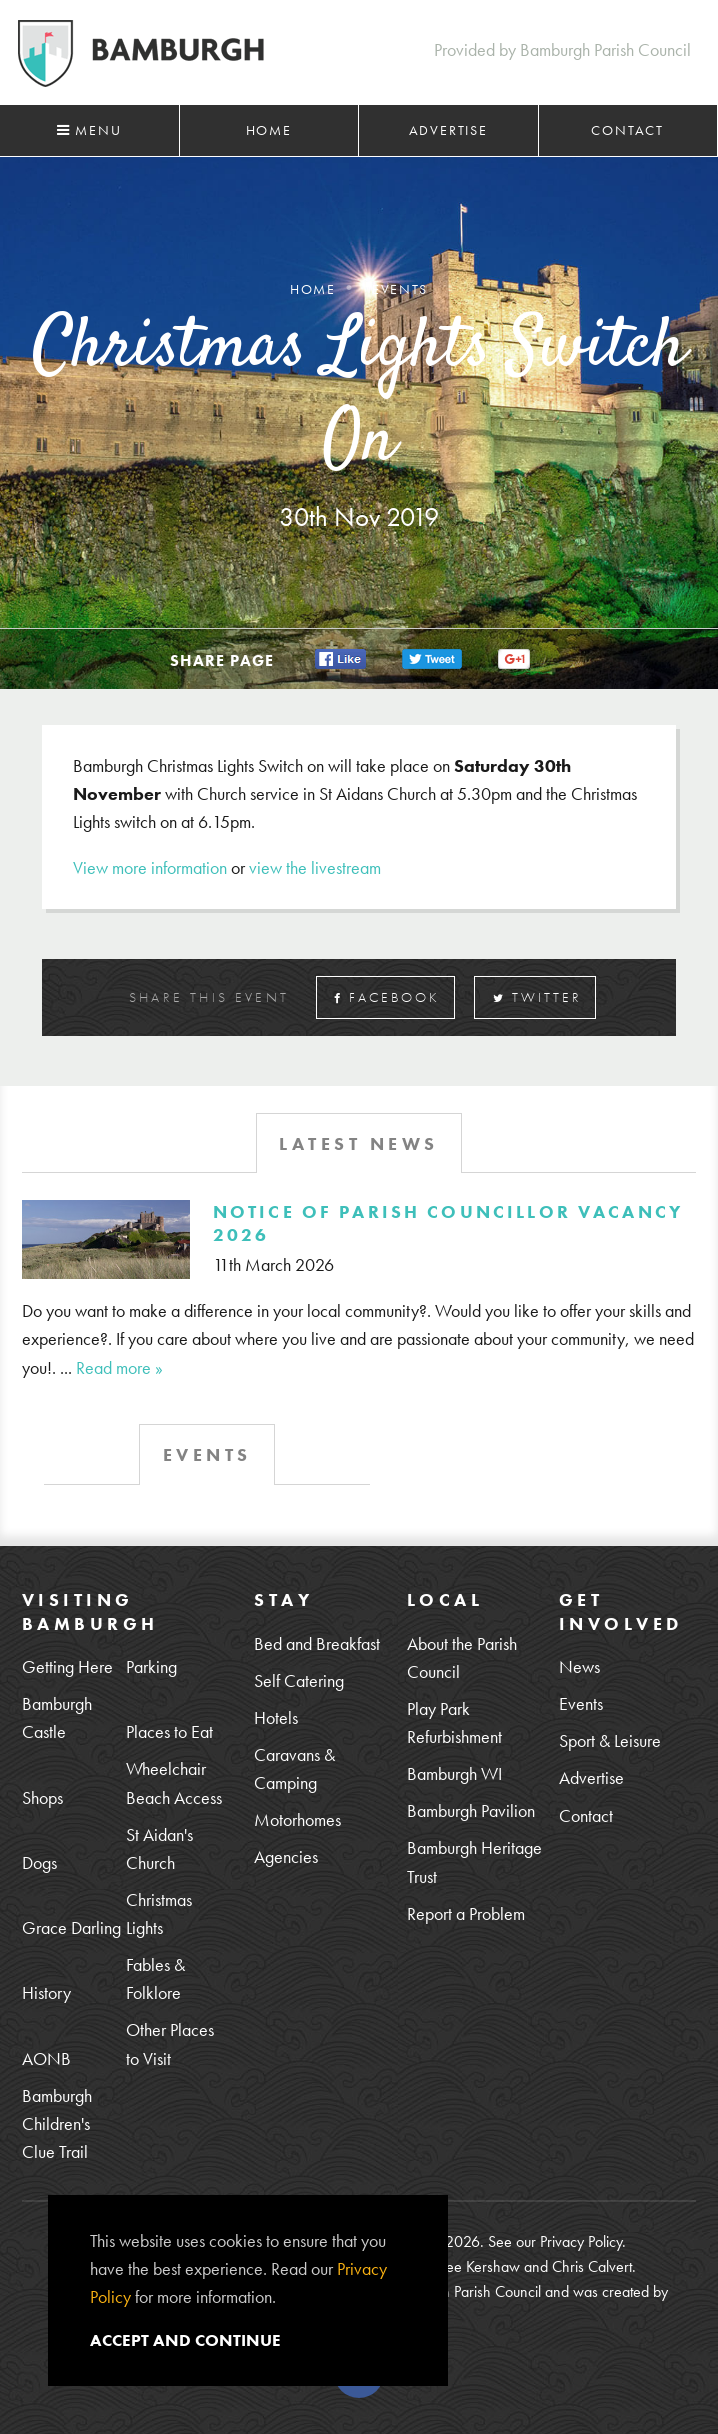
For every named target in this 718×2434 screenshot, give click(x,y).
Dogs (39, 1862)
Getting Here (67, 1666)
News (579, 1666)
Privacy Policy (581, 2241)
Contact (627, 130)
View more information (150, 867)
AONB (46, 2058)
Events (581, 1703)
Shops (42, 1797)
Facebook (387, 997)
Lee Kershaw (480, 2266)
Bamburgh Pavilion (471, 1810)
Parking (151, 1666)
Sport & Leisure (610, 1740)
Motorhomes (297, 1819)
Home (269, 130)
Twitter (537, 997)
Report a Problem (466, 1913)
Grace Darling (71, 1927)
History (46, 1992)
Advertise (448, 130)
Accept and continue (185, 2340)
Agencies (286, 1856)
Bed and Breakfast (317, 1643)
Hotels (276, 1717)
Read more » (119, 1367)
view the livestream (315, 867)
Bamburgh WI (454, 1773)
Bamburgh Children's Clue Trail (57, 2123)
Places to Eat (169, 1731)
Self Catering (299, 1680)
